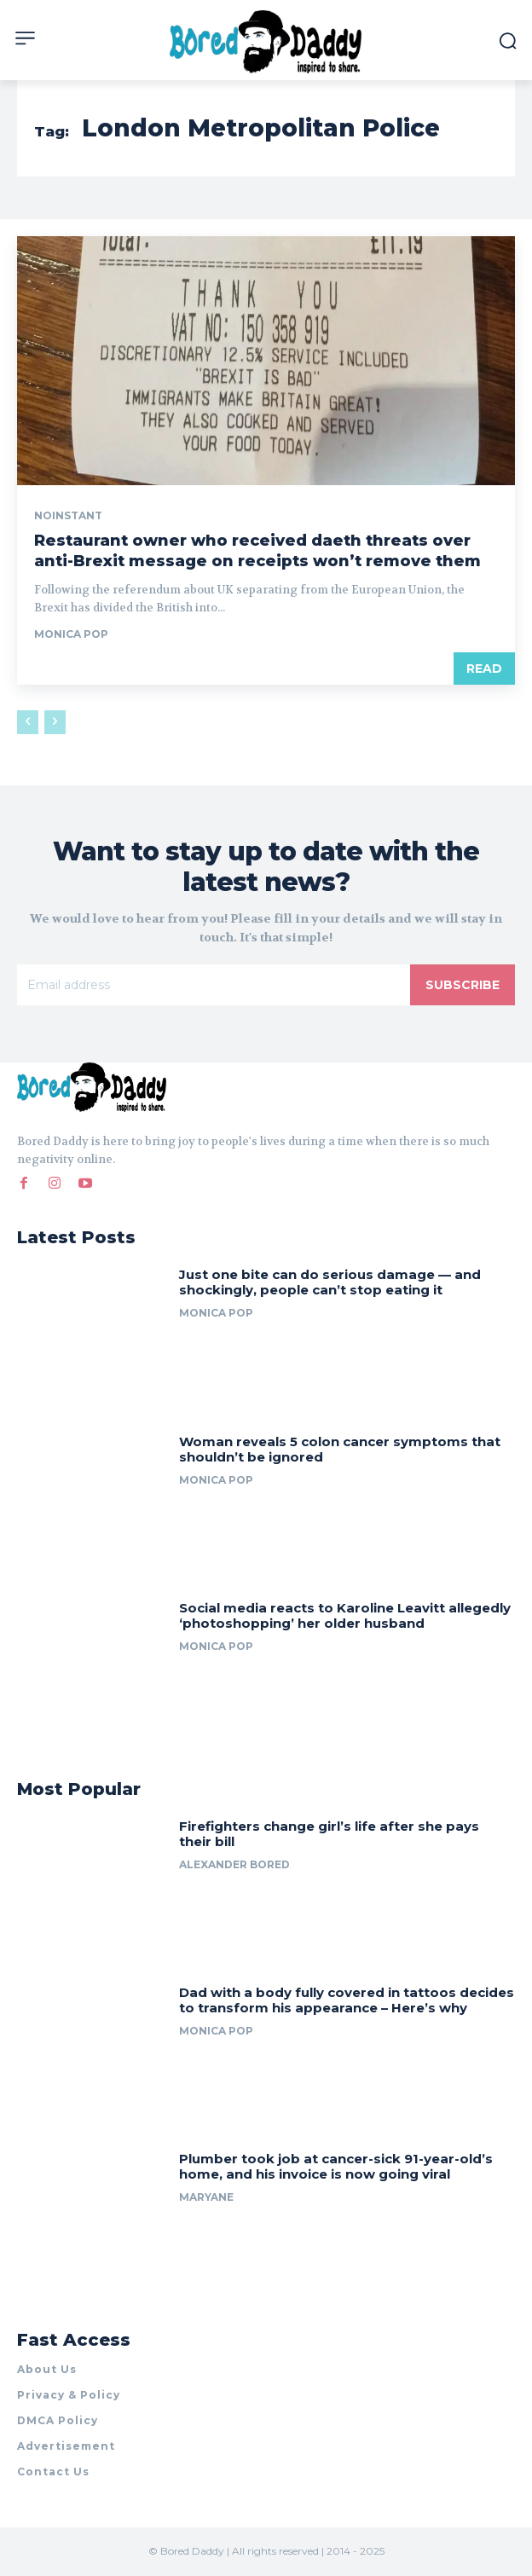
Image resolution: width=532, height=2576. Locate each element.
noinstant (68, 516)
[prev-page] (27, 722)
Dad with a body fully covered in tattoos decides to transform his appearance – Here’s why (346, 2000)
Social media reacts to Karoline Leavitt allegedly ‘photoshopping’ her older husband (345, 1615)
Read (484, 668)
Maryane (206, 2197)
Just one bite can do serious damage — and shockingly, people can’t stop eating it (330, 1282)
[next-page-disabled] (55, 722)
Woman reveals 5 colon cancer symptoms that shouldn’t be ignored (339, 1449)
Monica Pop (71, 634)
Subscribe (462, 985)
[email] (213, 984)
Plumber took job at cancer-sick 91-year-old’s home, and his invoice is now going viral (336, 2166)
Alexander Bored (234, 1864)
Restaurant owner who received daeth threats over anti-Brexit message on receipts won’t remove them (257, 550)
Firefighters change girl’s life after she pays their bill (329, 1834)
